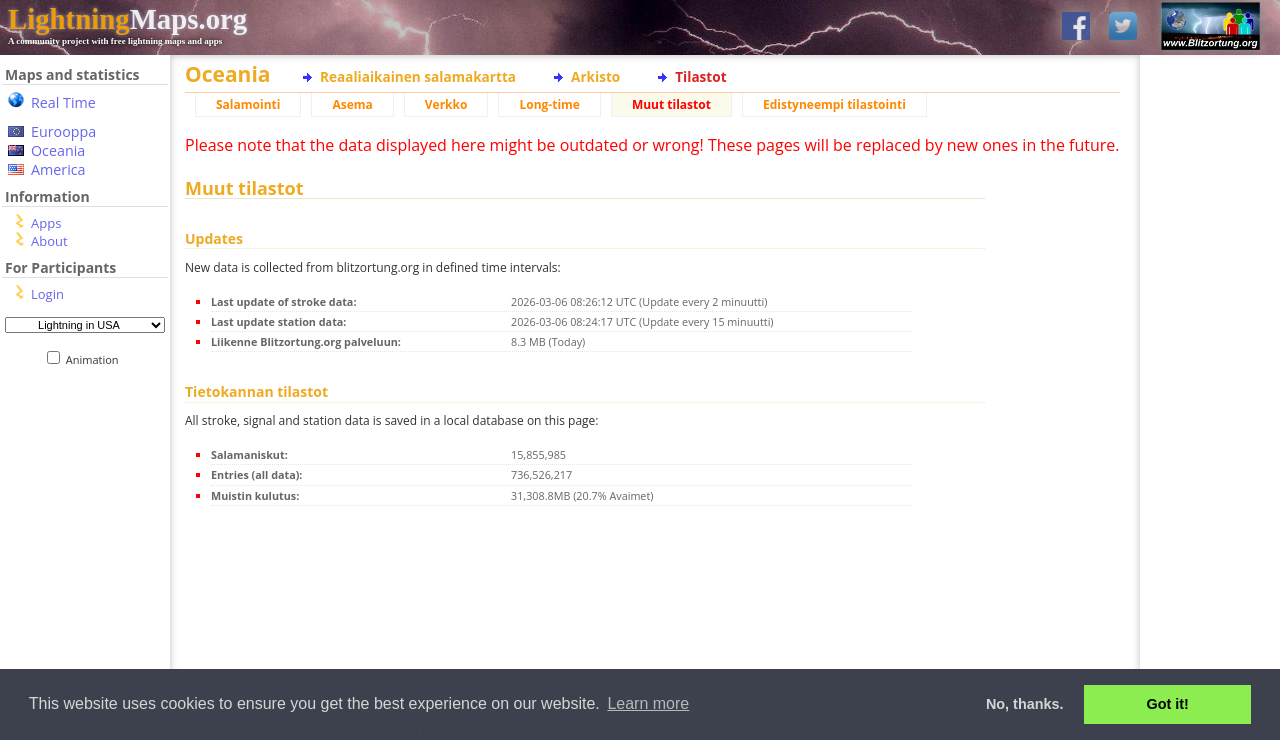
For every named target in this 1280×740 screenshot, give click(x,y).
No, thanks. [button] (1025, 704)
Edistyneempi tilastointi (834, 104)
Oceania (58, 150)
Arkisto (595, 76)
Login (47, 294)
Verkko (446, 104)
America (58, 169)
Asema (352, 104)
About (49, 241)
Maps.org (127, 19)
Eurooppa (63, 131)
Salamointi (248, 104)
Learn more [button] (648, 703)
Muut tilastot (671, 104)
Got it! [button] (1168, 704)
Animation (96, 359)
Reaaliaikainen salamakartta (418, 76)
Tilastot (700, 76)
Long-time (549, 104)
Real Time (63, 102)
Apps (46, 223)
